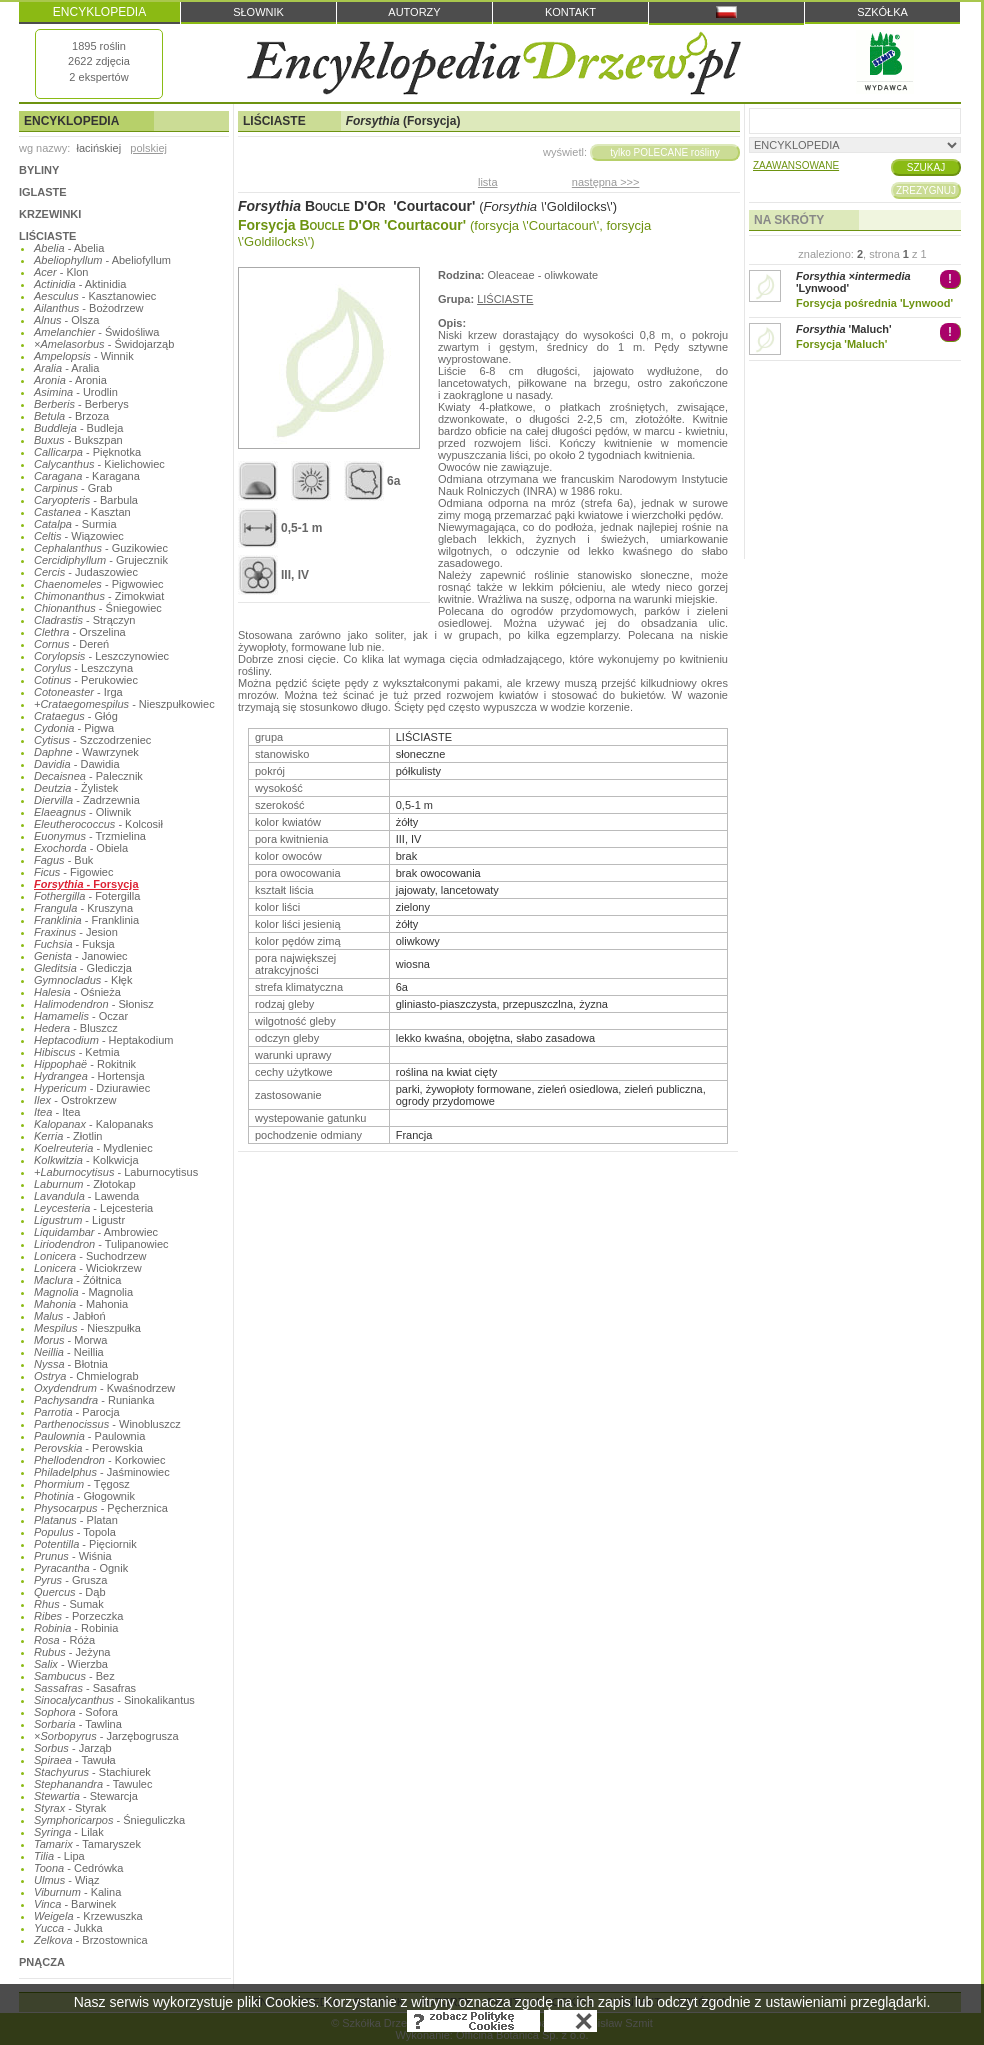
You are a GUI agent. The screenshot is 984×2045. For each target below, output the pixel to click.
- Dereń (71, 644)
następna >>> (606, 182)
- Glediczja (83, 968)
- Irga (78, 692)
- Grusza (70, 1580)
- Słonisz (94, 1004)
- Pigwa (74, 728)
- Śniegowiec (98, 608)
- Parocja (77, 1412)
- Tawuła (75, 1760)
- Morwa (70, 1340)
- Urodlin (76, 392)
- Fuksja (74, 944)
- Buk (63, 860)
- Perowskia (88, 1448)
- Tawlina (78, 1724)
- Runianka (94, 1400)
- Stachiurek (92, 1772)
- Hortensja (89, 1076)
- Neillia (69, 1352)
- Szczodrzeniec (92, 740)
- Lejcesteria (93, 1208)
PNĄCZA (42, 1962)
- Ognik (81, 1568)
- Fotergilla (87, 896)
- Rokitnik (85, 1064)
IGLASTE (43, 192)
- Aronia (70, 380)
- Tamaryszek (87, 1844)
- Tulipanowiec (101, 1244)
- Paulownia (89, 1436)
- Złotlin (68, 1136)
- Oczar (81, 1016)
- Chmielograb (86, 1376)
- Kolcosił (98, 824)
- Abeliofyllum (102, 260)
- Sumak (69, 1604)
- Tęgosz (82, 1484)
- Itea (57, 1112)
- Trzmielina (90, 836)
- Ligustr (79, 1220)
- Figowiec (73, 872)
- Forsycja (86, 884)
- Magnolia (83, 1292)
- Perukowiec (86, 680)
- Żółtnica (77, 1280)
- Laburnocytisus (116, 1172)
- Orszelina (80, 632)
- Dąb (70, 1592)
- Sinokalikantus (114, 1700)
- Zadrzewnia (87, 800)
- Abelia (69, 248)
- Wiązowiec (79, 536)
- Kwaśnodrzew (104, 1388)
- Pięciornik (85, 1544)
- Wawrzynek (86, 752)
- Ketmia (77, 1052)
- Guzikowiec (101, 548)
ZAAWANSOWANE (796, 165)
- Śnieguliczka (109, 1820)
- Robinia (76, 1628)
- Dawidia (77, 764)
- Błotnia (71, 1364)
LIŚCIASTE (47, 236)
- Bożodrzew (88, 308)
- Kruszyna (83, 908)
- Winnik (84, 356)
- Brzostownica (91, 1940)
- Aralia (66, 368)
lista (488, 182)
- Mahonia (81, 1304)
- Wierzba (71, 1664)
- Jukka (68, 1928)
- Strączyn (84, 620)
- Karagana (87, 476)
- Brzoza (71, 416)
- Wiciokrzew (88, 1268)
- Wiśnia (73, 1556)
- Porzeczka (78, 1616)
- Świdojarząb (104, 344)
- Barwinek (75, 1904)
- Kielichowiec (99, 464)
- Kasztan (82, 512)
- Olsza (66, 320)
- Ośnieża (77, 992)
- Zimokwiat (99, 596)
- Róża (64, 1640)
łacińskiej (98, 148)
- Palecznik (88, 776)
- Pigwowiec (99, 584)
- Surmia (75, 524)
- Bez (74, 1676)
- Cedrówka (78, 1868)
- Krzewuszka (88, 1916)
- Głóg (76, 716)
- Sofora (76, 1712)
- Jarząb (73, 1748)
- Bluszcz (76, 1028)
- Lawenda (86, 1196)
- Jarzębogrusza (106, 1736)
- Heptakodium (103, 1040)
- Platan (76, 1520)
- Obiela (81, 848)
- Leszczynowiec (101, 656)
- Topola (75, 1532)
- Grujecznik (101, 560)
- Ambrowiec (96, 1232)
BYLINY (39, 170)
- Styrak (70, 1808)
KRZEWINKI (50, 214)
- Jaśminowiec (102, 1472)
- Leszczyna (83, 668)
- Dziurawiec (92, 1088)
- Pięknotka (87, 452)
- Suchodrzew (90, 1256)
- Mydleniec (93, 1148)
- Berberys (81, 404)
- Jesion (76, 932)
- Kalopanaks (93, 1124)
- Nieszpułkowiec (124, 704)
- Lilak (69, 1832)
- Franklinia (86, 920)
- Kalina (77, 1892)
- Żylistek (76, 788)
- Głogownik (84, 1496)
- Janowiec (81, 956)
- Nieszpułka (87, 1328)
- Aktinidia (80, 284)
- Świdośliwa (96, 332)
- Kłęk (83, 980)
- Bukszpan (78, 440)
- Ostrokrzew (75, 1100)
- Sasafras (85, 1688)
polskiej (148, 148)
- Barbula (86, 500)
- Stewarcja (86, 1796)
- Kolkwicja (86, 1160)
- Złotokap (85, 1184)
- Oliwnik (82, 812)
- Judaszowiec (86, 572)
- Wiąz (66, 1880)
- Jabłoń (70, 1316)
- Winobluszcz (107, 1424)
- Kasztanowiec (95, 296)
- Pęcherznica (101, 1508)
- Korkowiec (99, 1460)
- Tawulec (93, 1784)
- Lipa (59, 1856)
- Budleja (78, 428)
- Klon (61, 272)
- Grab (73, 488)
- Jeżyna (72, 1652)
